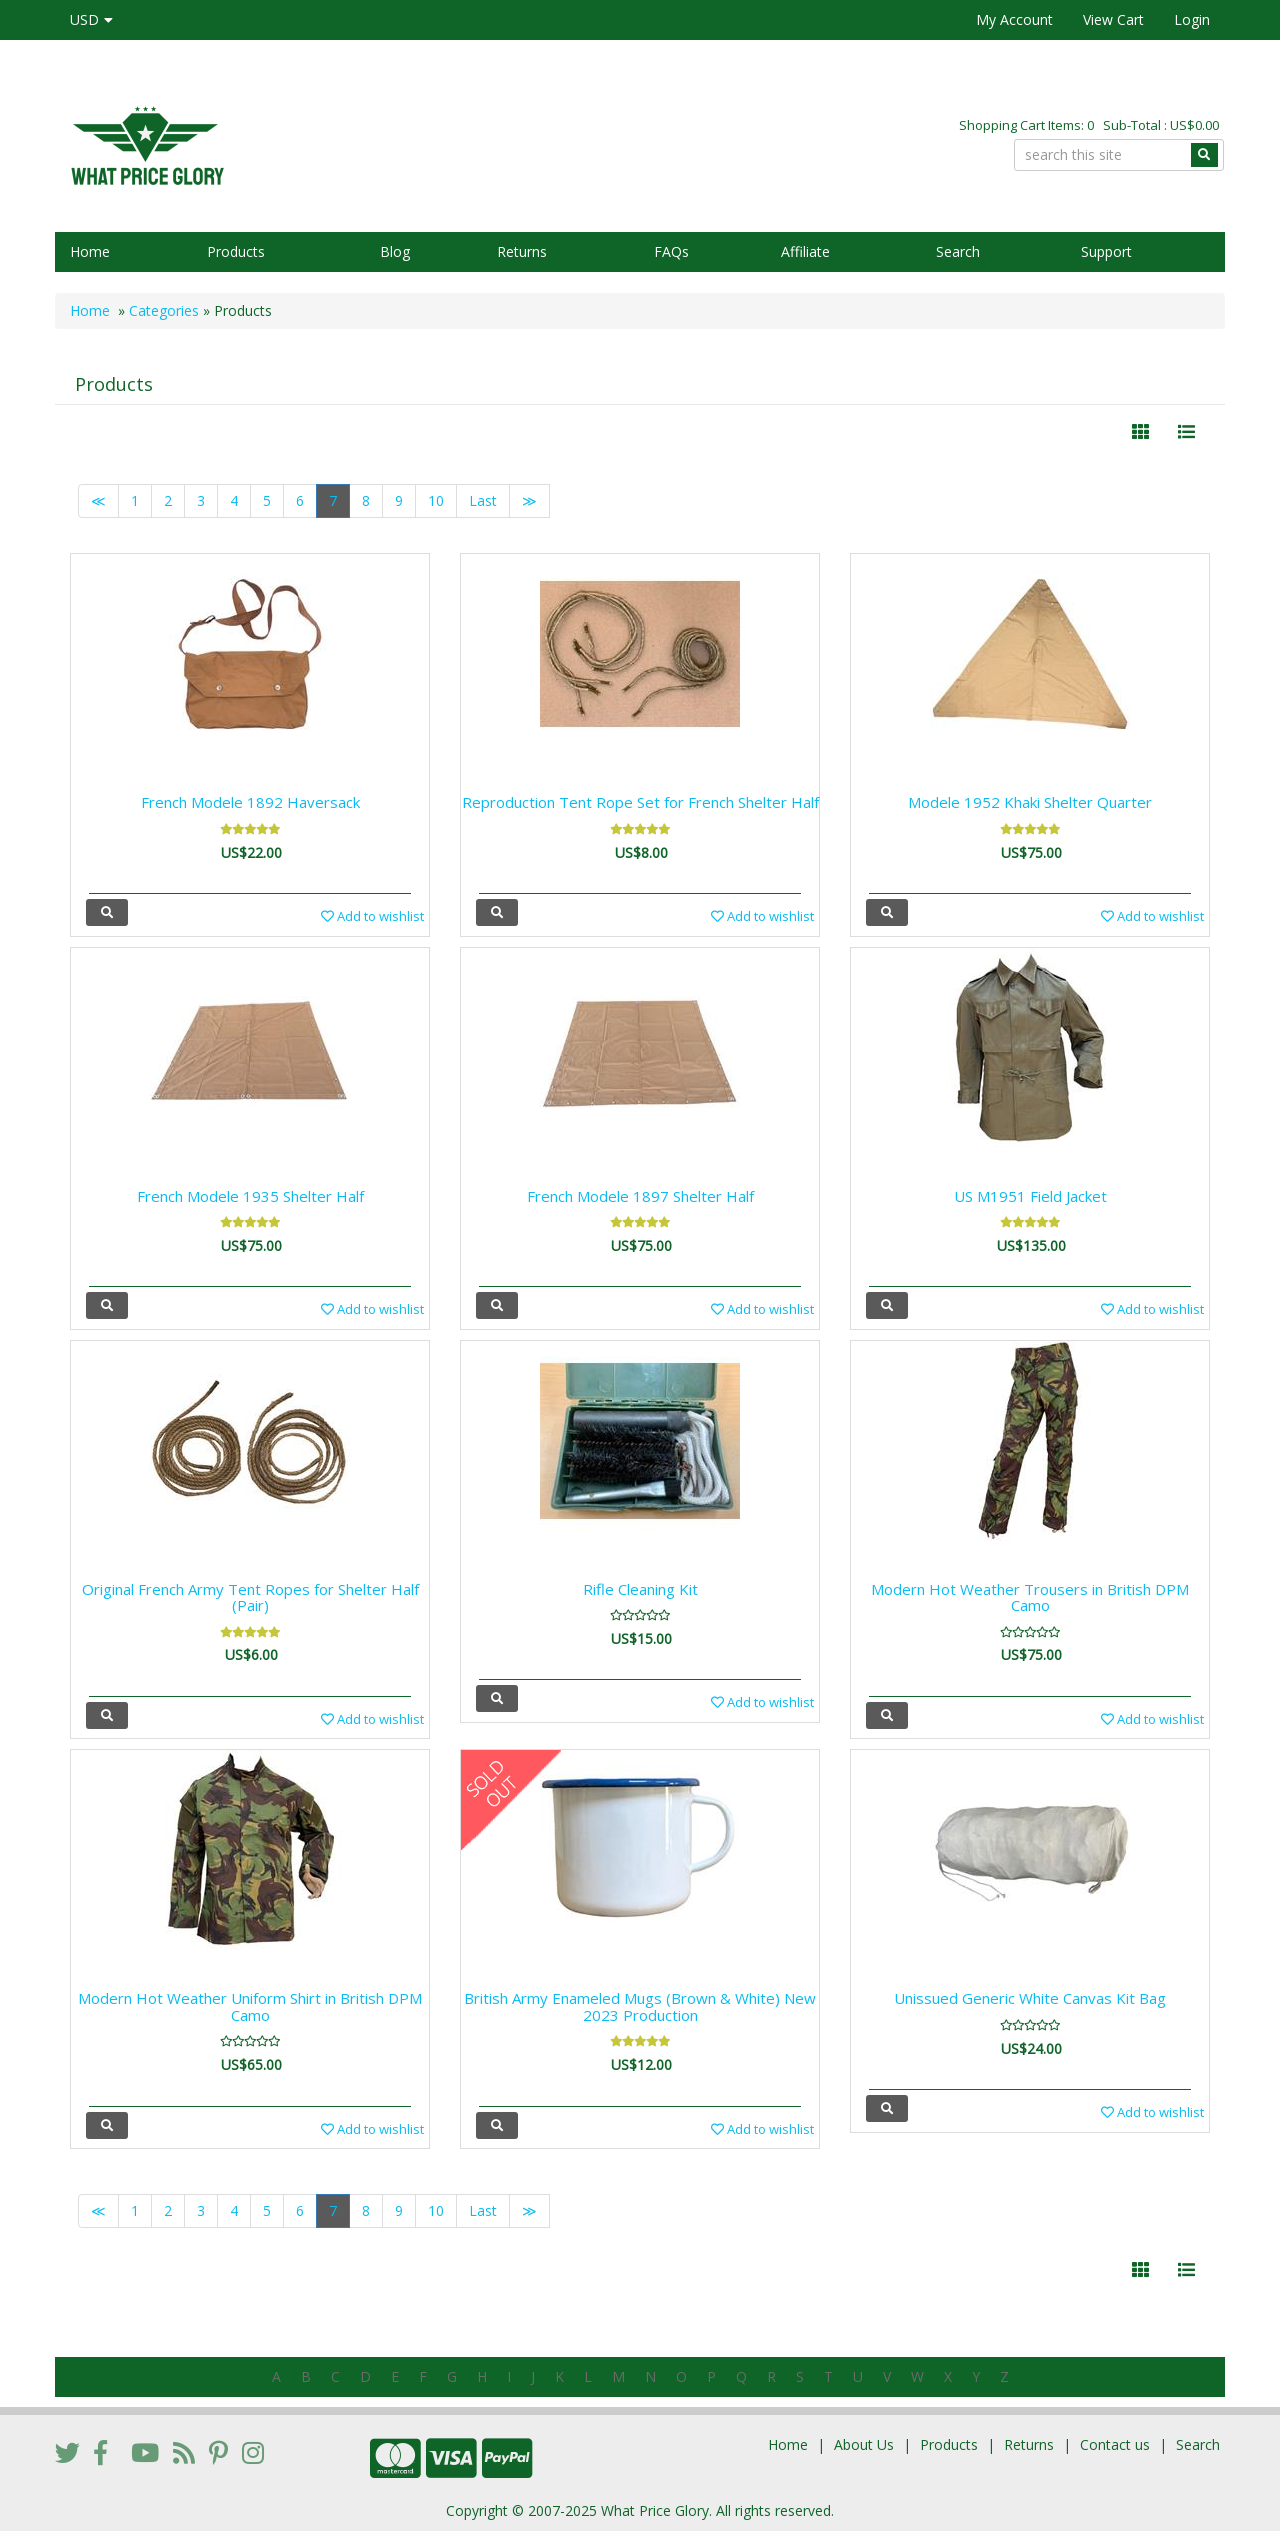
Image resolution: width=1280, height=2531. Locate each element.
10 (436, 500)
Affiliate (805, 251)
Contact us (1115, 2444)
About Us (864, 2444)
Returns (522, 251)
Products (236, 251)
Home (90, 251)
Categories (164, 310)
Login (1192, 19)
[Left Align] (1140, 432)
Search (958, 251)
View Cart (1113, 19)
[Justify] (1186, 432)
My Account (1014, 19)
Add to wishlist (372, 916)
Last (483, 500)
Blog (395, 251)
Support (1106, 251)
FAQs (671, 251)
